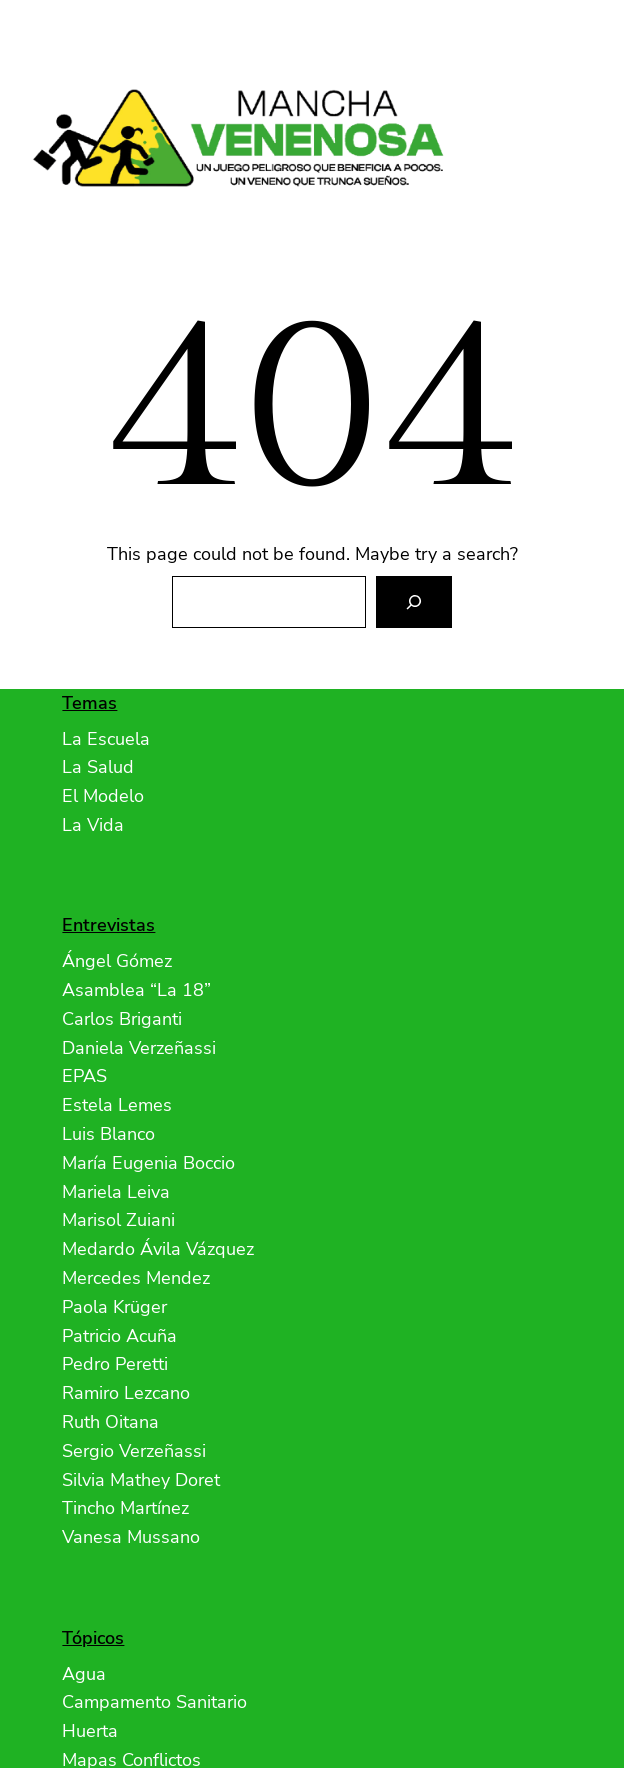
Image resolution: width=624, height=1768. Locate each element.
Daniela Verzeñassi (139, 1048)
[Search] (414, 602)
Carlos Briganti (122, 1019)
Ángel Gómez (117, 961)
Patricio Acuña (119, 1336)
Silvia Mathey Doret (141, 1480)
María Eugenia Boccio (148, 1163)
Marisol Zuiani (118, 1220)
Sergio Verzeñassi (134, 1451)
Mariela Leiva (116, 1192)
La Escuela (106, 739)
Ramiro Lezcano (126, 1393)
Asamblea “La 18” (136, 990)
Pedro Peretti (115, 1364)
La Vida (93, 825)
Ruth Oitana (110, 1422)
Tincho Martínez (125, 1508)
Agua (84, 1674)
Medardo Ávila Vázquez (158, 1249)
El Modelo (103, 796)
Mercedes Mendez (136, 1278)
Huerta (90, 1731)
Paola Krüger (114, 1307)
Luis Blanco (108, 1134)
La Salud (98, 767)
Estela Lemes (117, 1105)
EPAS (84, 1076)
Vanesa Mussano (131, 1537)
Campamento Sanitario (154, 1702)
